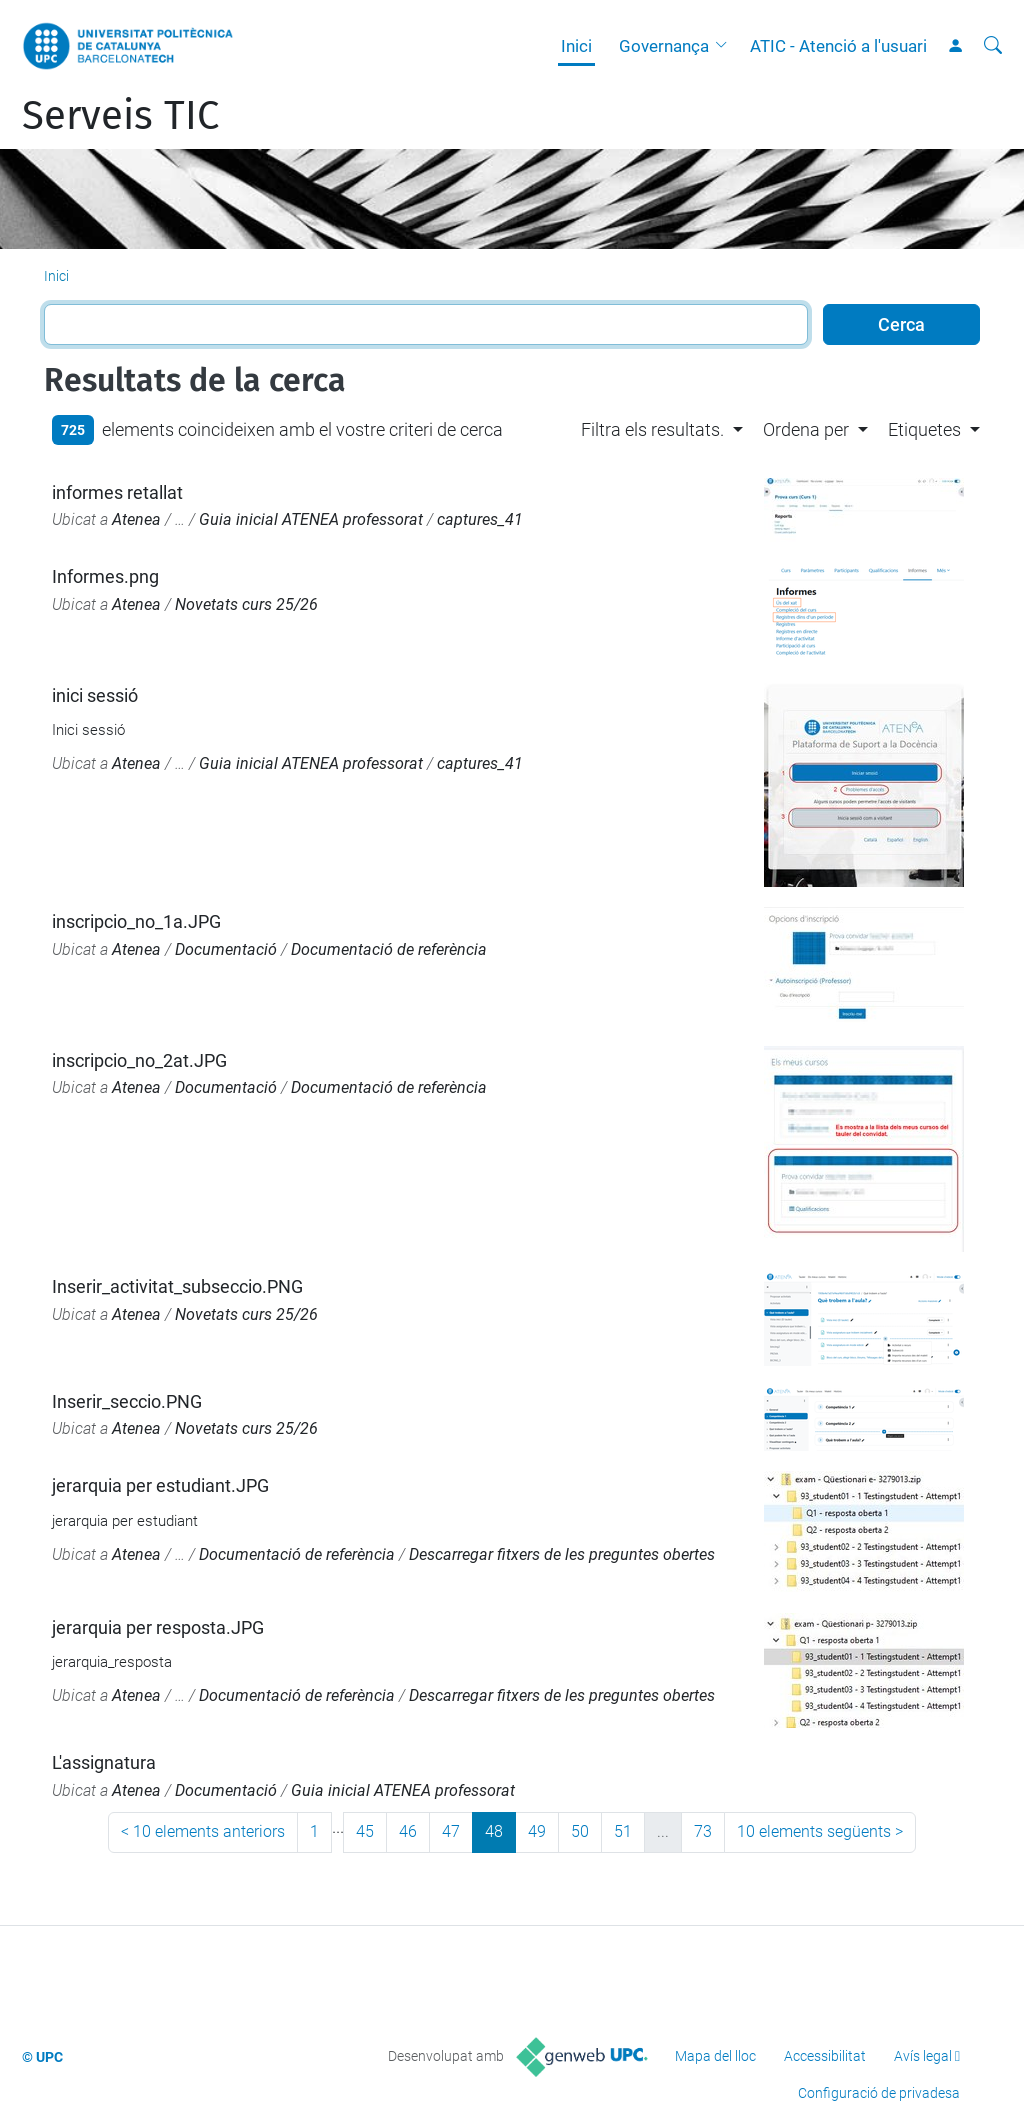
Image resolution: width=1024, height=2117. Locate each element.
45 (365, 1831)
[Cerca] (993, 46)
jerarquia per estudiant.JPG (160, 1485)
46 (408, 1831)
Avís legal (923, 2056)
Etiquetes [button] (924, 429)
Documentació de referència (389, 949)
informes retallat (117, 492)
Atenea (136, 519)
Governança (664, 46)
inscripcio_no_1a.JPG (136, 921)
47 (451, 1831)
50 (580, 1831)
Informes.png (105, 576)
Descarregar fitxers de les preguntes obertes (562, 1554)
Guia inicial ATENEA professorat (311, 519)
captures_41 (480, 519)
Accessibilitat (825, 2056)
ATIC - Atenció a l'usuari (838, 46)
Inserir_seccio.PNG (127, 1401)
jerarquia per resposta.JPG (158, 1627)
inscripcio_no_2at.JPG (139, 1060)
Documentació (226, 949)
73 (703, 1831)
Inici (576, 46)
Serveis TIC (120, 116)
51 (623, 1831)
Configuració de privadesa (879, 2093)
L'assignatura (104, 1762)
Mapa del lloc (715, 2056)
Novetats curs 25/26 (246, 604)
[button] (726, 46)
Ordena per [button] (806, 429)
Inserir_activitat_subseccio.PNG (177, 1286)
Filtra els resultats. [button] (652, 429)
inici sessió (95, 695)
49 (537, 1831)
